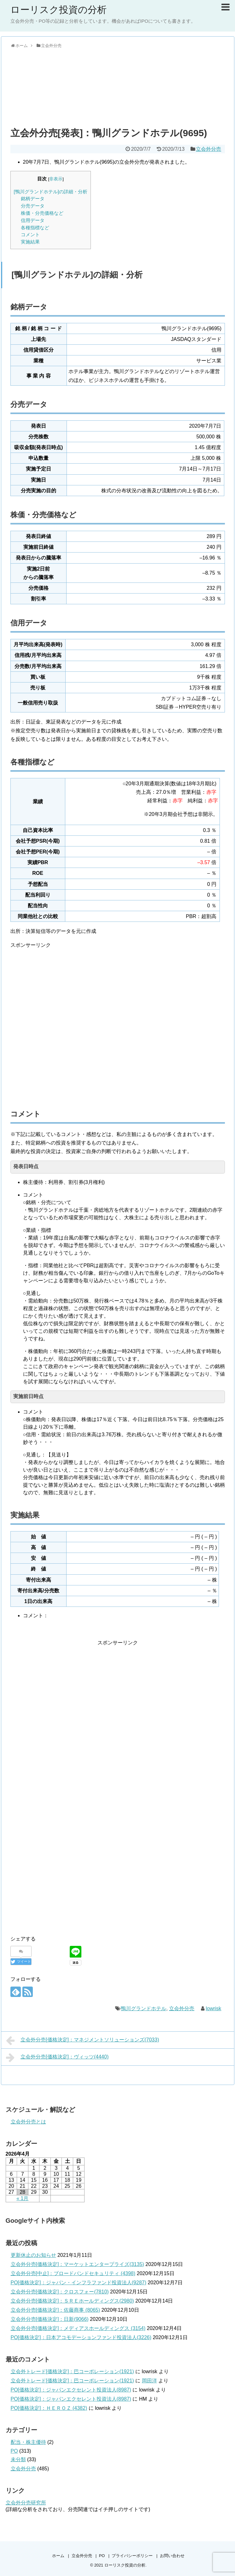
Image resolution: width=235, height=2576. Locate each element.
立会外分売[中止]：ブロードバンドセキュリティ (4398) (73, 2273)
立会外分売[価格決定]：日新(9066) (50, 2319)
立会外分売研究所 (26, 2502)
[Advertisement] (117, 86)
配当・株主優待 (28, 2442)
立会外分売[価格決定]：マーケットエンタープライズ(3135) (77, 2264)
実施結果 (30, 241)
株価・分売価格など (42, 213)
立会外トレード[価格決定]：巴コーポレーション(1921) (72, 2371)
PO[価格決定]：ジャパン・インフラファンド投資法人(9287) (78, 2282)
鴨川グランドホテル (143, 2008)
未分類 (18, 2459)
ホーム (58, 2555)
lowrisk (213, 2008)
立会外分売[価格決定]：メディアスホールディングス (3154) (78, 2328)
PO (14, 2451)
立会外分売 (208, 149)
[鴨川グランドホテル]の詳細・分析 (50, 191)
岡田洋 (149, 2380)
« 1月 (22, 2198)
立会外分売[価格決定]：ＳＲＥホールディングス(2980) (72, 2301)
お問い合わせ (172, 2555)
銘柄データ (32, 198)
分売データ (32, 205)
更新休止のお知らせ (33, 2255)
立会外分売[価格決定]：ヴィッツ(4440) (57, 2057)
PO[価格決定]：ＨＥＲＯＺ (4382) (49, 2408)
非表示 (55, 179)
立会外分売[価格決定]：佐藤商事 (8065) (55, 2310)
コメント (30, 234)
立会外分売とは (28, 2121)
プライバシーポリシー (132, 2555)
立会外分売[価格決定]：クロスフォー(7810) (60, 2291)
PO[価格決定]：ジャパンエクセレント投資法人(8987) (71, 2389)
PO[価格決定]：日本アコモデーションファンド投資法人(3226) (81, 2337)
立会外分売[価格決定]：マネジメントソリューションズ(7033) (82, 2040)
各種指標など (35, 227)
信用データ (32, 220)
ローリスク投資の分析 (58, 9)
